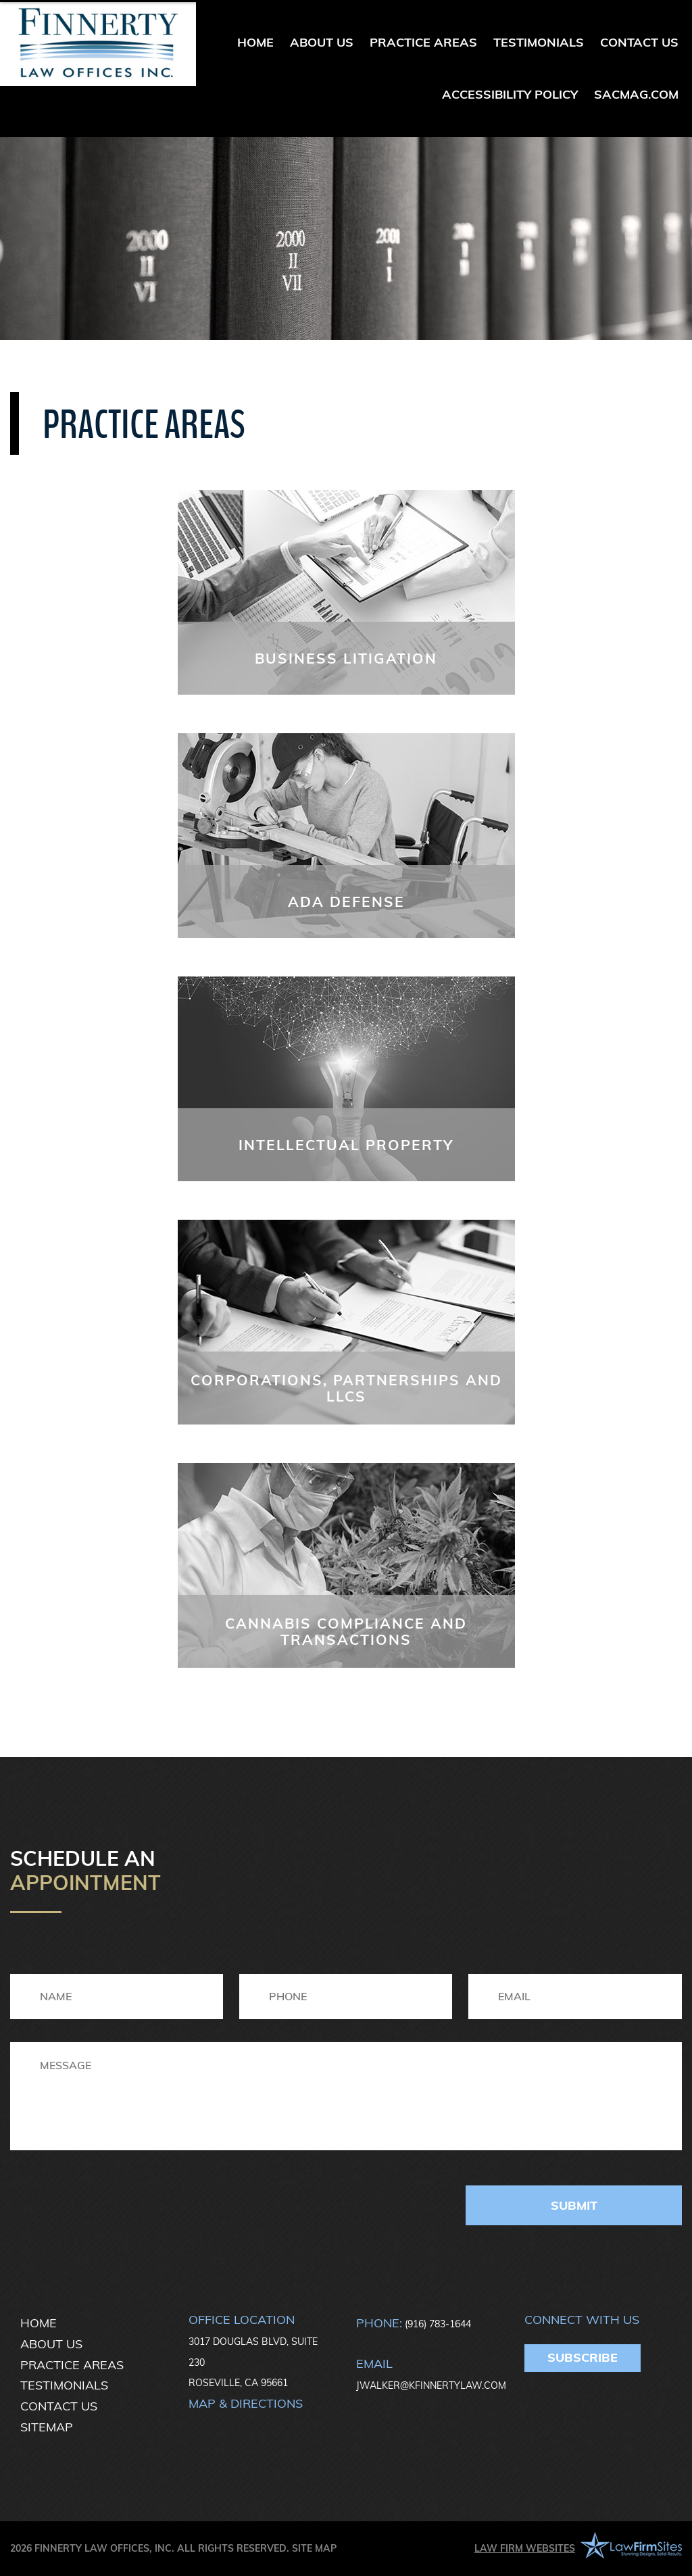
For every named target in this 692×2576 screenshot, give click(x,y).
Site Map (314, 2548)
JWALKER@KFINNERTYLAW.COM (431, 2385)
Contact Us (639, 42)
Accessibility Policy (510, 94)
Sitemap (46, 2427)
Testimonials (538, 42)
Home (255, 42)
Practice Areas (423, 42)
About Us (321, 42)
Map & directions (246, 2403)
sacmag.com (636, 94)
